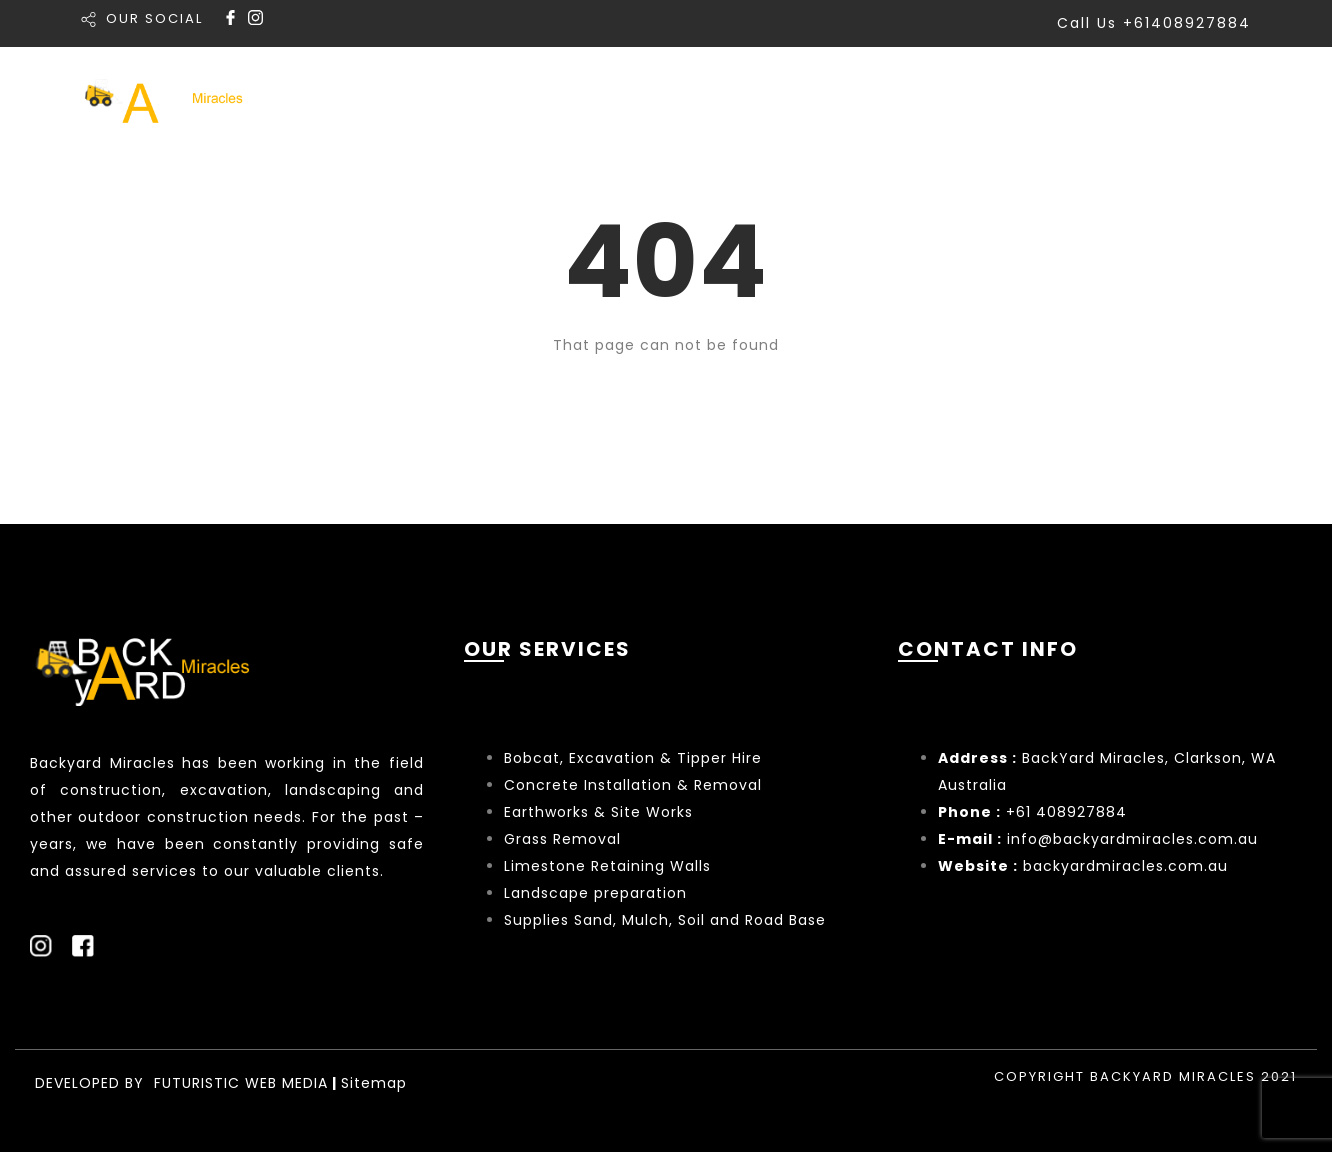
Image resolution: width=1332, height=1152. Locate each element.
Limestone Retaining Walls (607, 866)
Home (704, 98)
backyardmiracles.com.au (1125, 866)
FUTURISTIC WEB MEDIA (241, 1083)
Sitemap (374, 1083)
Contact (1211, 98)
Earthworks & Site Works (598, 812)
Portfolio (951, 98)
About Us (1082, 98)
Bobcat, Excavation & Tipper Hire (633, 758)
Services (818, 98)
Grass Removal (565, 839)
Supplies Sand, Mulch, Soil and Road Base (665, 920)
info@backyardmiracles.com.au (1132, 839)
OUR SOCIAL (154, 18)
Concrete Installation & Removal (633, 785)
